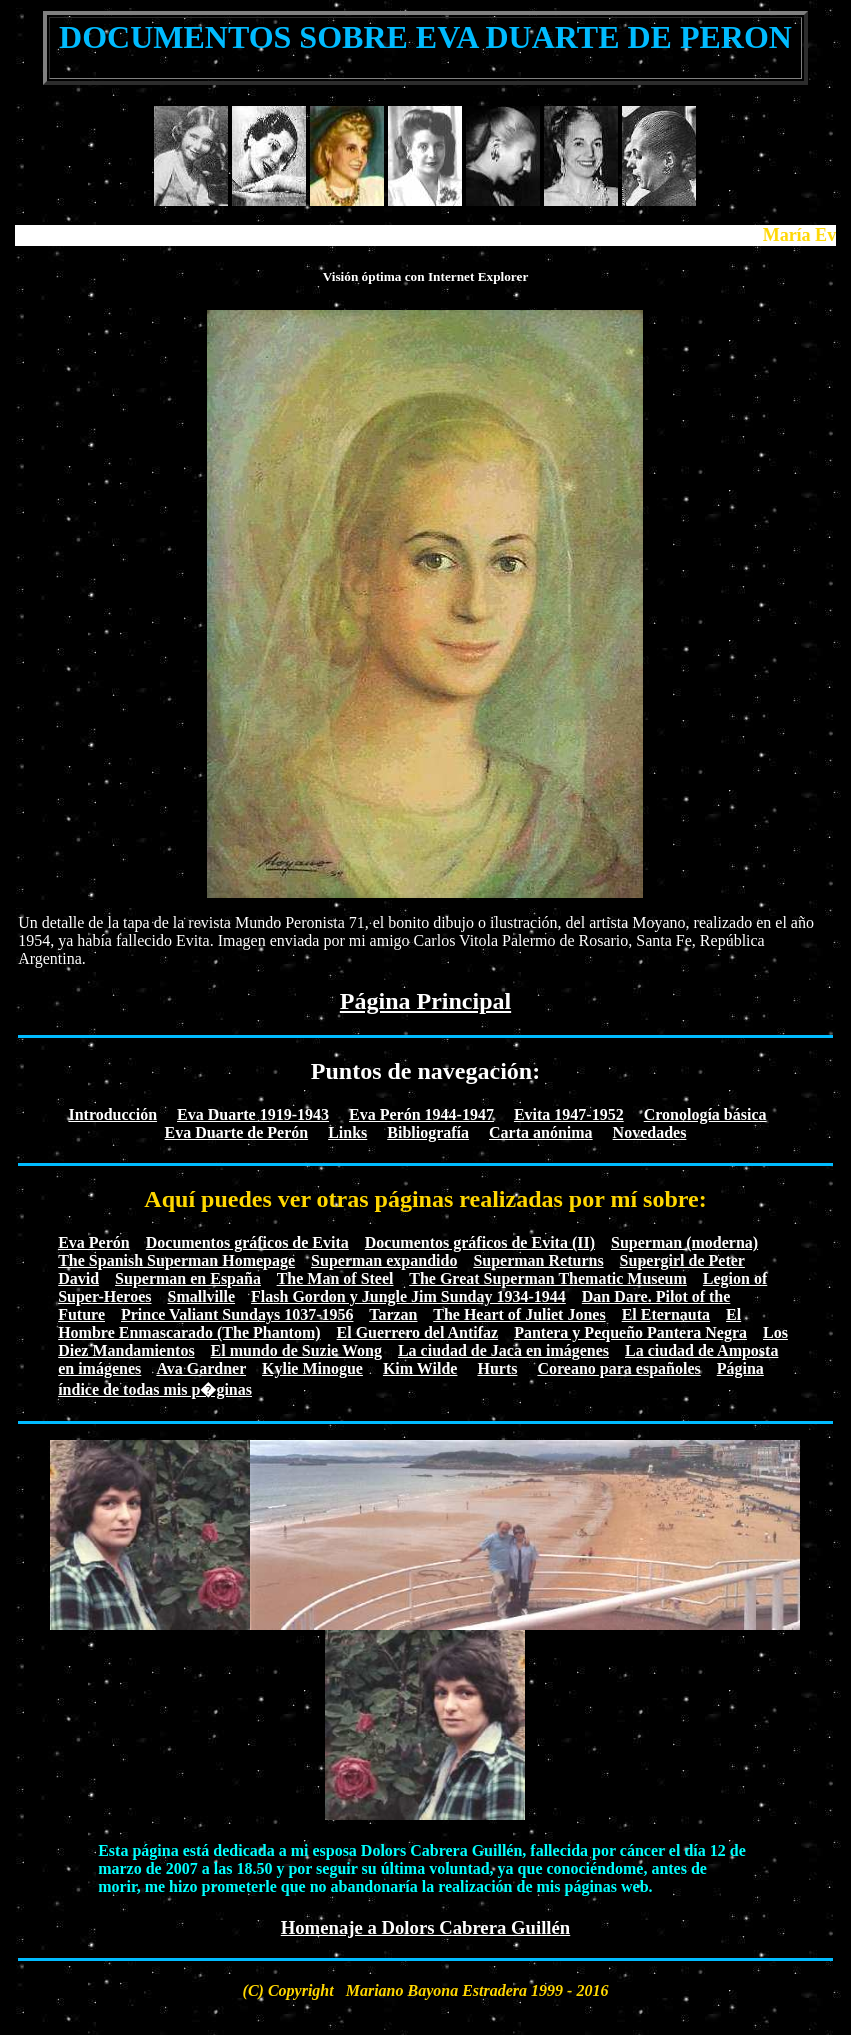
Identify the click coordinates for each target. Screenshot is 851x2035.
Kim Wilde (420, 1368)
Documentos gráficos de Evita (247, 1242)
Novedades (650, 1132)
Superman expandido (384, 1260)
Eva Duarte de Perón (237, 1132)
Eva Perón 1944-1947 (421, 1114)
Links (347, 1132)
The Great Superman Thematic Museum (548, 1278)
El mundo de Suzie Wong (296, 1350)
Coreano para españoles (618, 1368)
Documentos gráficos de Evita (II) (480, 1242)
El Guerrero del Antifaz (418, 1332)
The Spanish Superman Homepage (176, 1260)
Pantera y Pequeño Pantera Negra (630, 1332)
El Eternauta (666, 1314)
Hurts (497, 1368)
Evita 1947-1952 (569, 1114)
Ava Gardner (201, 1368)
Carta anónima (541, 1132)
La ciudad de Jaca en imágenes (503, 1350)
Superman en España (188, 1278)
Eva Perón (94, 1242)
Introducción (112, 1114)
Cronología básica (705, 1114)
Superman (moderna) (684, 1242)
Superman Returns (538, 1260)
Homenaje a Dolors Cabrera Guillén (426, 1927)
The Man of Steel (335, 1278)
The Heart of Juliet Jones (519, 1314)
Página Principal (425, 1001)
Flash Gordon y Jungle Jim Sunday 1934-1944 (408, 1296)
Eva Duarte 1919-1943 (253, 1114)
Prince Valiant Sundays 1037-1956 (237, 1314)
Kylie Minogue (312, 1368)
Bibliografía (428, 1132)
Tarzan (393, 1314)
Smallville (202, 1296)
